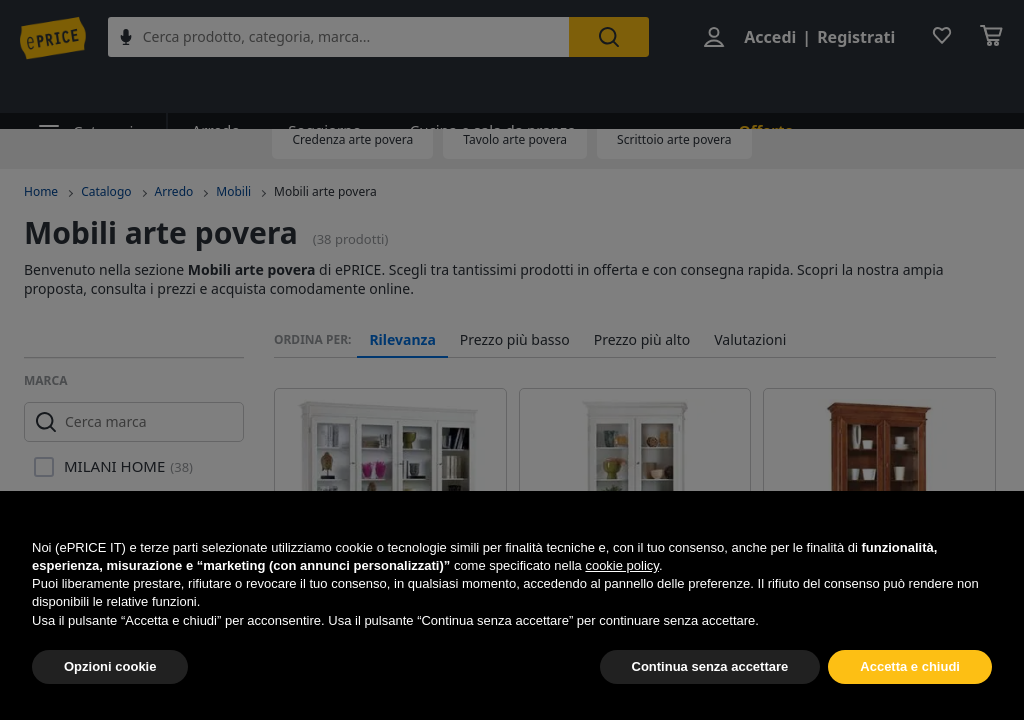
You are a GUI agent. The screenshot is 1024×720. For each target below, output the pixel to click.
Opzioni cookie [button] (110, 666)
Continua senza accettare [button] (710, 666)
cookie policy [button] (621, 565)
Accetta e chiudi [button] (910, 666)
